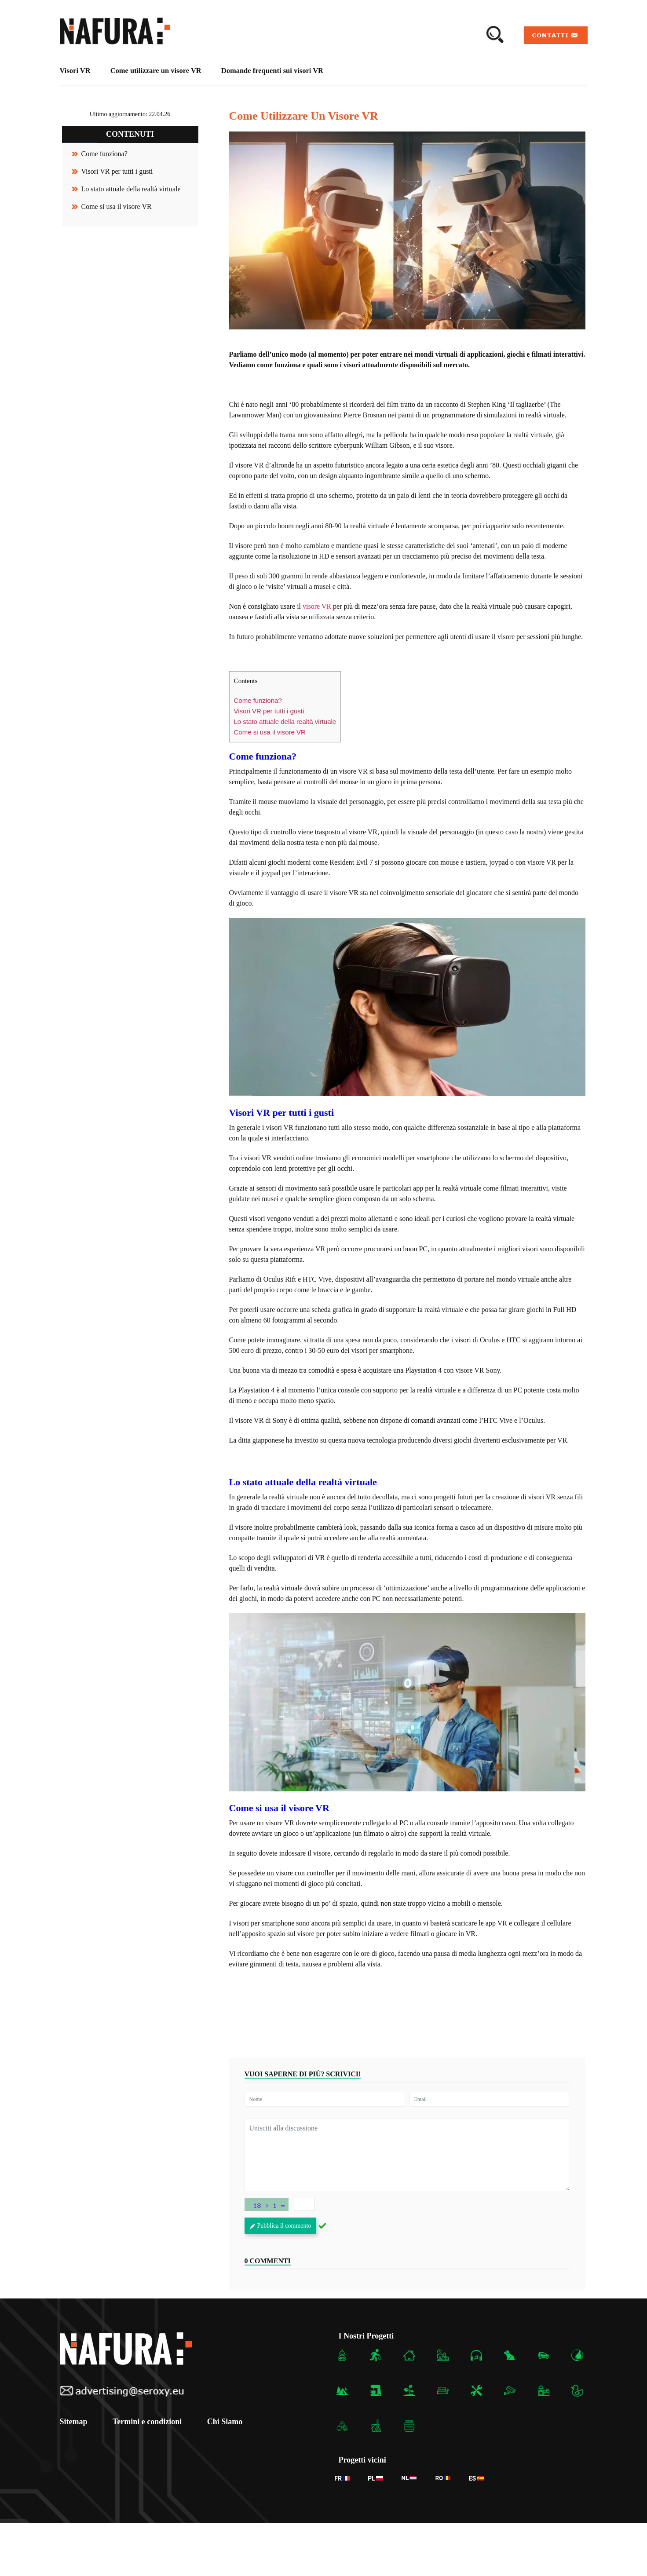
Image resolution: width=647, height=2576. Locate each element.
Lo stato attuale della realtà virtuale (131, 189)
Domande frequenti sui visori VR (272, 70)
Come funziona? (104, 153)
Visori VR (75, 70)
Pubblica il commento (280, 2225)
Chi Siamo (227, 2421)
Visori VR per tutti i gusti (117, 171)
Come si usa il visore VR (116, 206)
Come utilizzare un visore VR (155, 70)
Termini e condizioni (148, 2421)
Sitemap (74, 2421)
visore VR (317, 606)
